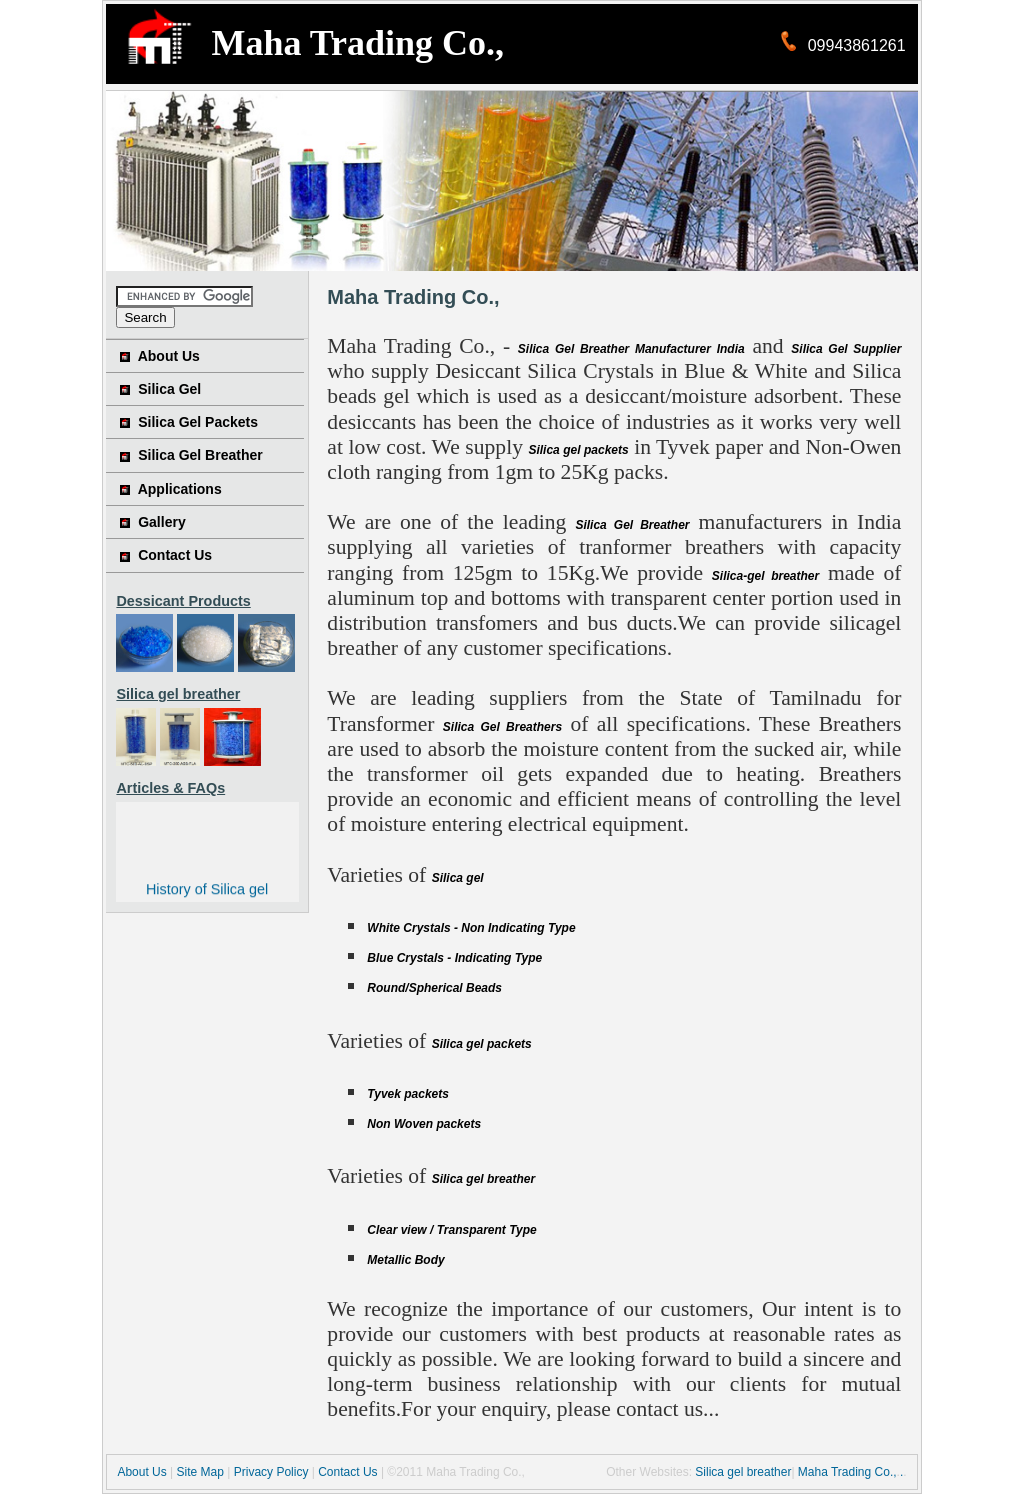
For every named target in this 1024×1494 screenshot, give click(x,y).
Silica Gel (169, 389)
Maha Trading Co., (847, 1472)
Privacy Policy (271, 1472)
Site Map (200, 1472)
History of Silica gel (207, 890)
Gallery (161, 522)
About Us (169, 356)
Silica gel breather (743, 1472)
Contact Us (175, 555)
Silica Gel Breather (200, 455)
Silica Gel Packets (198, 422)
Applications (180, 489)
